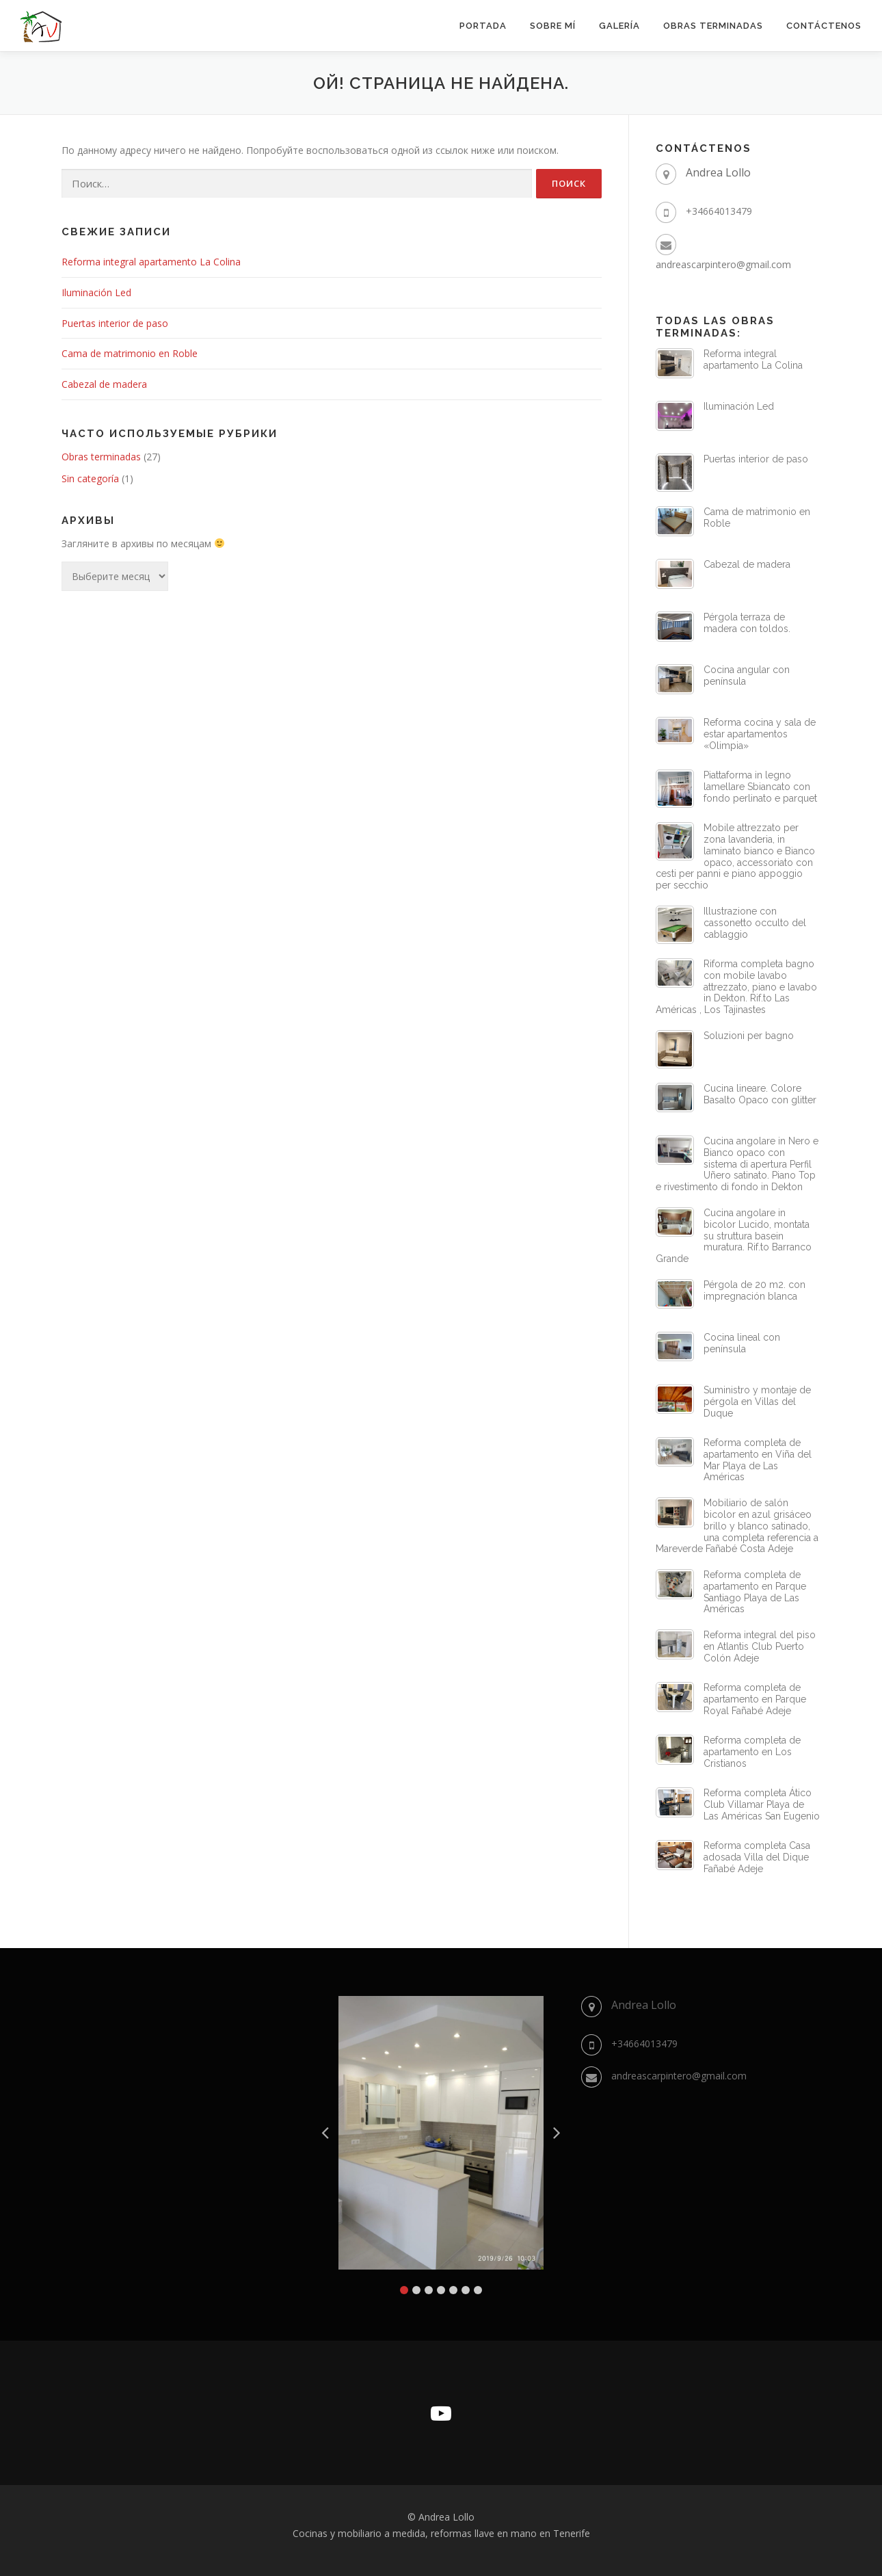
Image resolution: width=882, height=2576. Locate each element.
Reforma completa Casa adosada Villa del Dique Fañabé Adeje (757, 1857)
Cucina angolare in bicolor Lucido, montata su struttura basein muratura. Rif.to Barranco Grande (734, 1235)
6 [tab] (466, 2290)
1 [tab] (404, 2290)
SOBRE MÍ (553, 26)
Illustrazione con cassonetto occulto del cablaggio (755, 923)
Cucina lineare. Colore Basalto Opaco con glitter (760, 1094)
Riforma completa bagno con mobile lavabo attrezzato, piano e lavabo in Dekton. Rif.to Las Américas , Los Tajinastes (736, 986)
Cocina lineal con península (742, 1343)
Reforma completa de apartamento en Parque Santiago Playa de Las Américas (755, 1591)
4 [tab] (441, 2290)
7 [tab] (478, 2290)
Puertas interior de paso (115, 323)
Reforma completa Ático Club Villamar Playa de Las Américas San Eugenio (762, 1804)
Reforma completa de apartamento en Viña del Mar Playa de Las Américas (758, 1459)
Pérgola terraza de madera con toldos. (747, 623)
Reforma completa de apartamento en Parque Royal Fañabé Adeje (755, 1699)
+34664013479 (719, 211)
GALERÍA (619, 26)
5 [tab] (453, 2290)
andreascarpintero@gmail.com (723, 264)
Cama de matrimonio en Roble (130, 353)
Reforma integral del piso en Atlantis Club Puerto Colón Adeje (760, 1646)
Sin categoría (90, 478)
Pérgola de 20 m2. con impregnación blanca (754, 1290)
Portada (483, 26)
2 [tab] (416, 2290)
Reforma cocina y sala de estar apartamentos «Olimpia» (760, 734)
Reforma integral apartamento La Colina (151, 261)
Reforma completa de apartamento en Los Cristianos (752, 1752)
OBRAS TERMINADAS (713, 26)
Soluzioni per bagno (749, 1035)
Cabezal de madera (104, 384)
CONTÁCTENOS (823, 26)
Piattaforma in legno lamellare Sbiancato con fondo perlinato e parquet (760, 787)
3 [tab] (429, 2290)
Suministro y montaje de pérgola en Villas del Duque (757, 1401)
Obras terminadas (101, 456)
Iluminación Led (96, 292)
